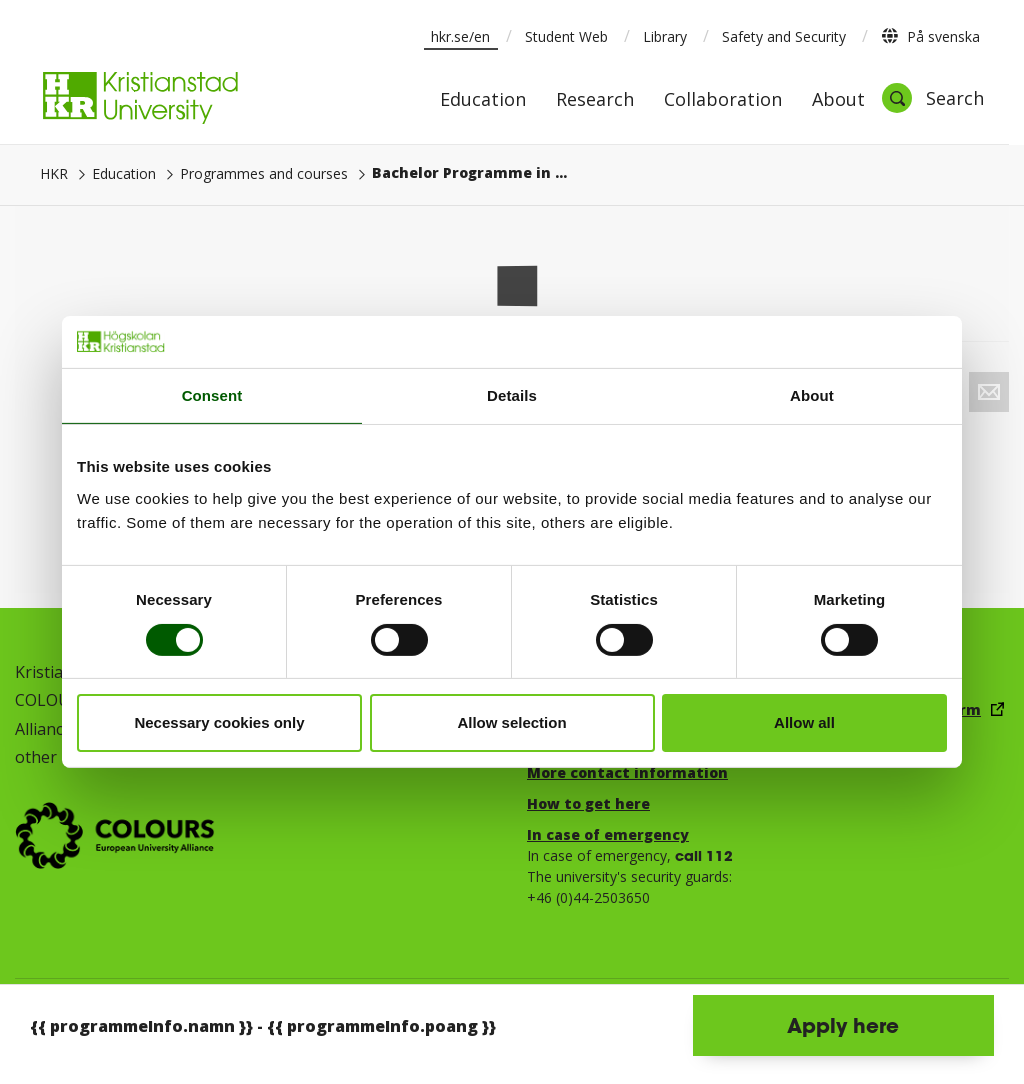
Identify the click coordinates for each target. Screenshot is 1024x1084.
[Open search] (933, 98)
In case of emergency (608, 834)
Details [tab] (512, 395)
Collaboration (723, 100)
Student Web (566, 36)
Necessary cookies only (219, 722)
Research (595, 100)
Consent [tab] (212, 395)
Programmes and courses (264, 173)
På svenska (930, 36)
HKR (54, 173)
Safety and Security (784, 36)
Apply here (843, 1025)
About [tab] (812, 395)
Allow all (804, 722)
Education (483, 100)
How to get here (588, 803)
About (838, 100)
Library (665, 36)
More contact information (627, 772)
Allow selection (511, 722)
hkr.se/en (460, 36)
